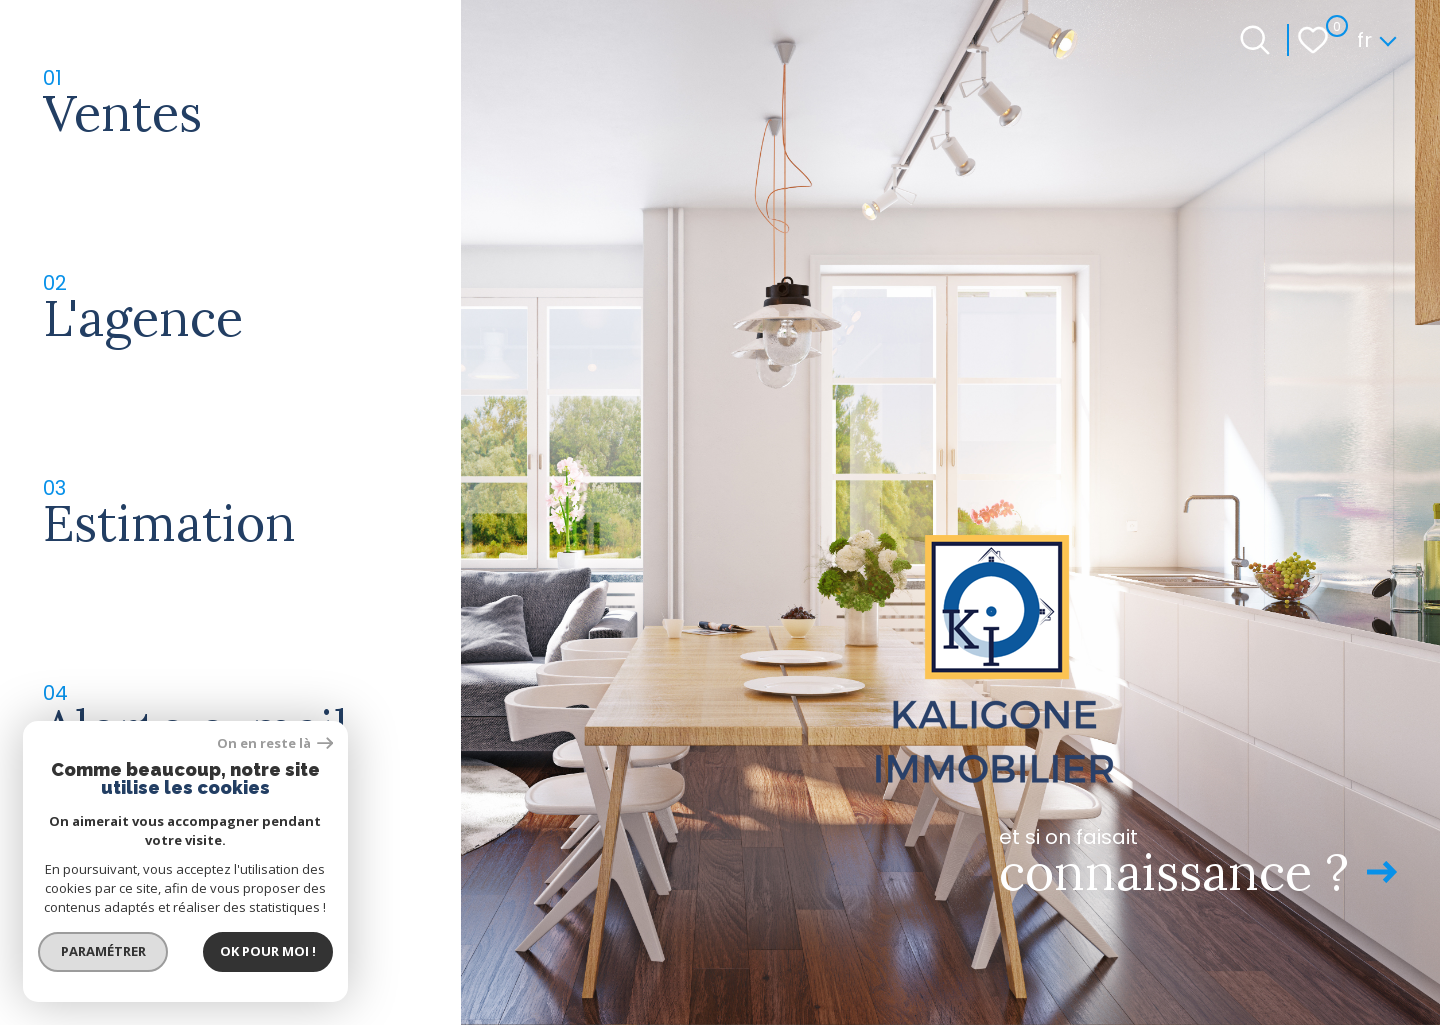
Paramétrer (105, 950)
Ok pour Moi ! (270, 950)
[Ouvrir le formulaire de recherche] (1255, 40)
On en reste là (277, 741)
